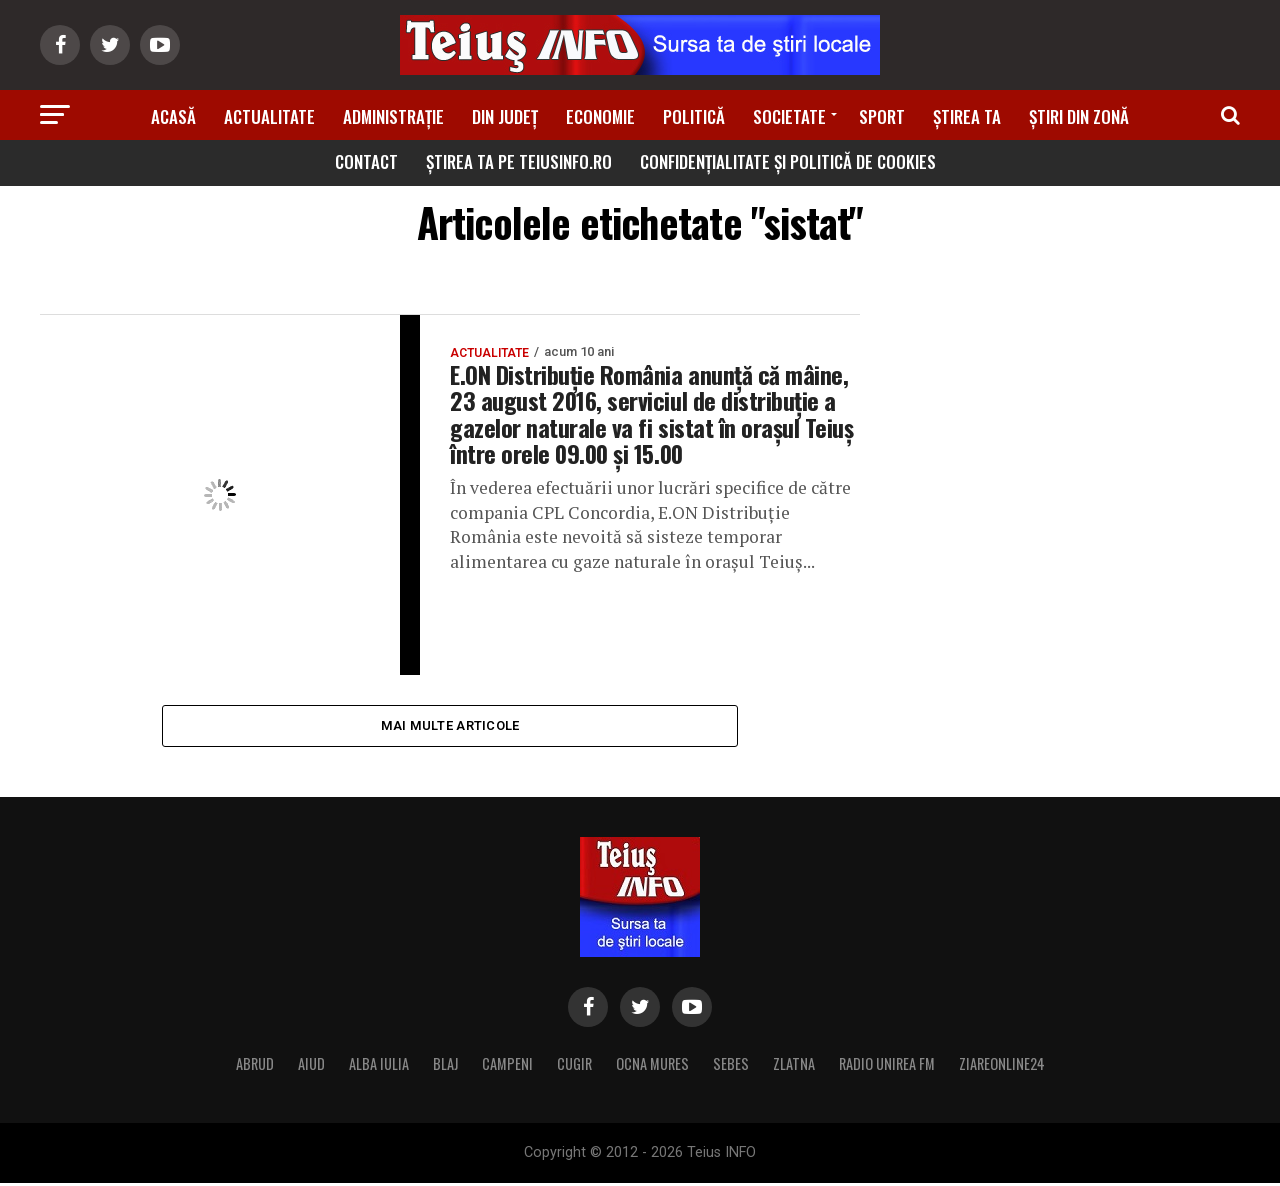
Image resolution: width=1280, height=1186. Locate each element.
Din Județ (505, 116)
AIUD (311, 1066)
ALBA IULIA (379, 1066)
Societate (789, 116)
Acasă (173, 116)
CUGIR (574, 1066)
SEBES (731, 1066)
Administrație (393, 116)
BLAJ (445, 1066)
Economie (600, 116)
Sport (882, 116)
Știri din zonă (1079, 116)
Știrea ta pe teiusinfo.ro (519, 161)
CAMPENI (507, 1066)
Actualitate (269, 116)
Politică (694, 116)
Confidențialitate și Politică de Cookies (788, 161)
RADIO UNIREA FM (887, 1066)
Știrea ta (967, 116)
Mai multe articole (450, 726)
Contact (366, 161)
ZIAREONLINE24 (1002, 1066)
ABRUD (255, 1066)
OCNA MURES (652, 1066)
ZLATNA (794, 1066)
